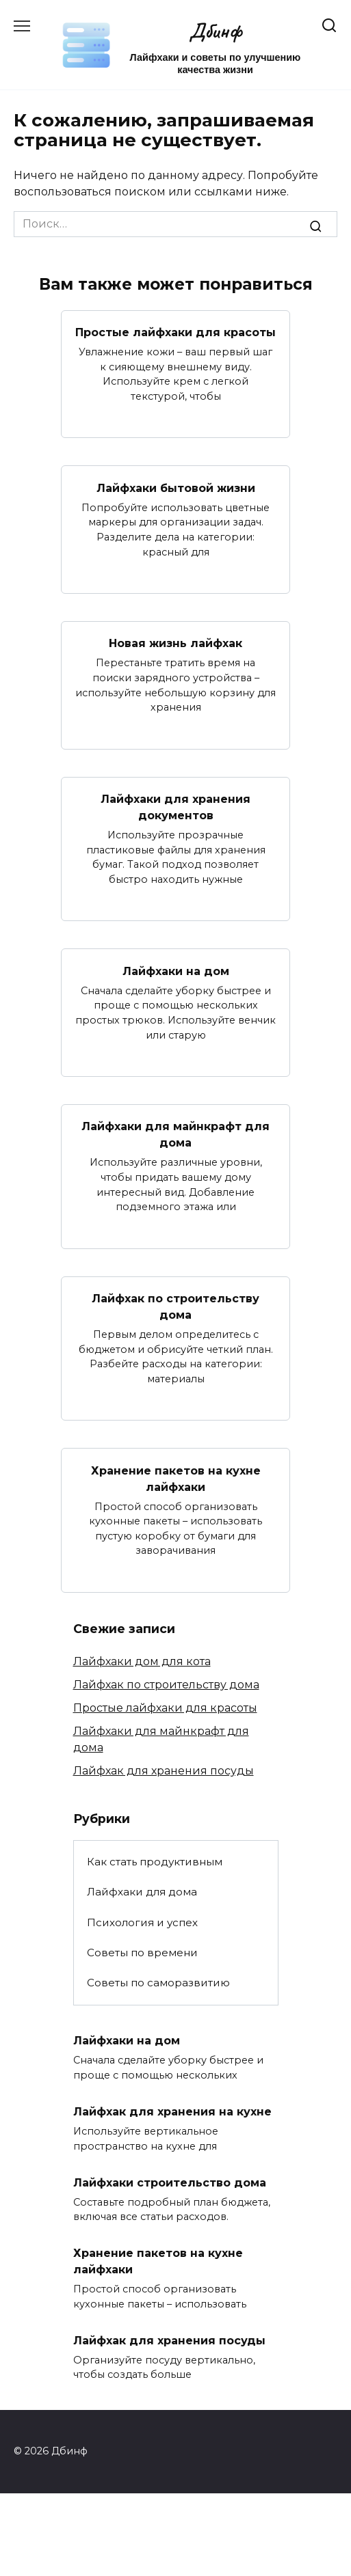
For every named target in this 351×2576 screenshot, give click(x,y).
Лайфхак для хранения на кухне (172, 2111)
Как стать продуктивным (154, 1861)
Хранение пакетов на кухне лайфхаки (176, 1478)
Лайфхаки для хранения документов (175, 807)
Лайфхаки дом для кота (142, 1661)
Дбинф (215, 30)
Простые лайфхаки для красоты (175, 332)
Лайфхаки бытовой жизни (175, 487)
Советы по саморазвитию (158, 1982)
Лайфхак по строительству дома (175, 1306)
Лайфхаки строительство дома (169, 2182)
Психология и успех (142, 1922)
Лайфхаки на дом (175, 970)
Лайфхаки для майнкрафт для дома (175, 1134)
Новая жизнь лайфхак (175, 643)
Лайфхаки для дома (142, 1891)
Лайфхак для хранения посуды (163, 1770)
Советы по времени (142, 1952)
